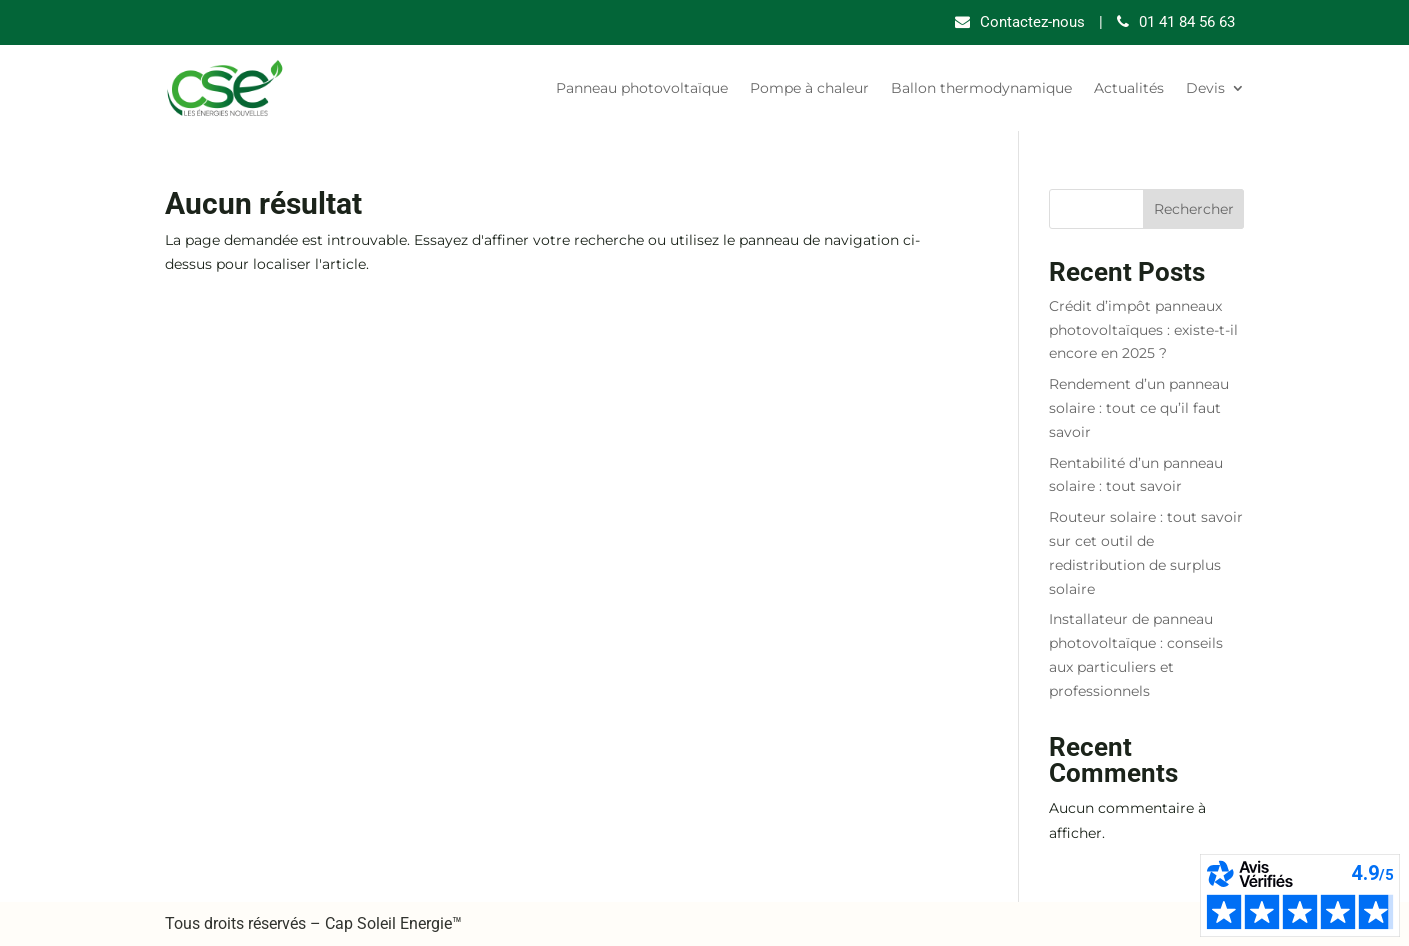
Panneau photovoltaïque (642, 88)
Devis (1205, 88)
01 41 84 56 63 (1187, 22)
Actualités (1129, 88)
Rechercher (1194, 209)
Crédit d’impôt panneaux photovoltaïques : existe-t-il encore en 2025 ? (1143, 330)
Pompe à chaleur (809, 88)
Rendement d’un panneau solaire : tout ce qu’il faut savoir (1139, 408)
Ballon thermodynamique (981, 88)
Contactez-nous (1032, 22)
